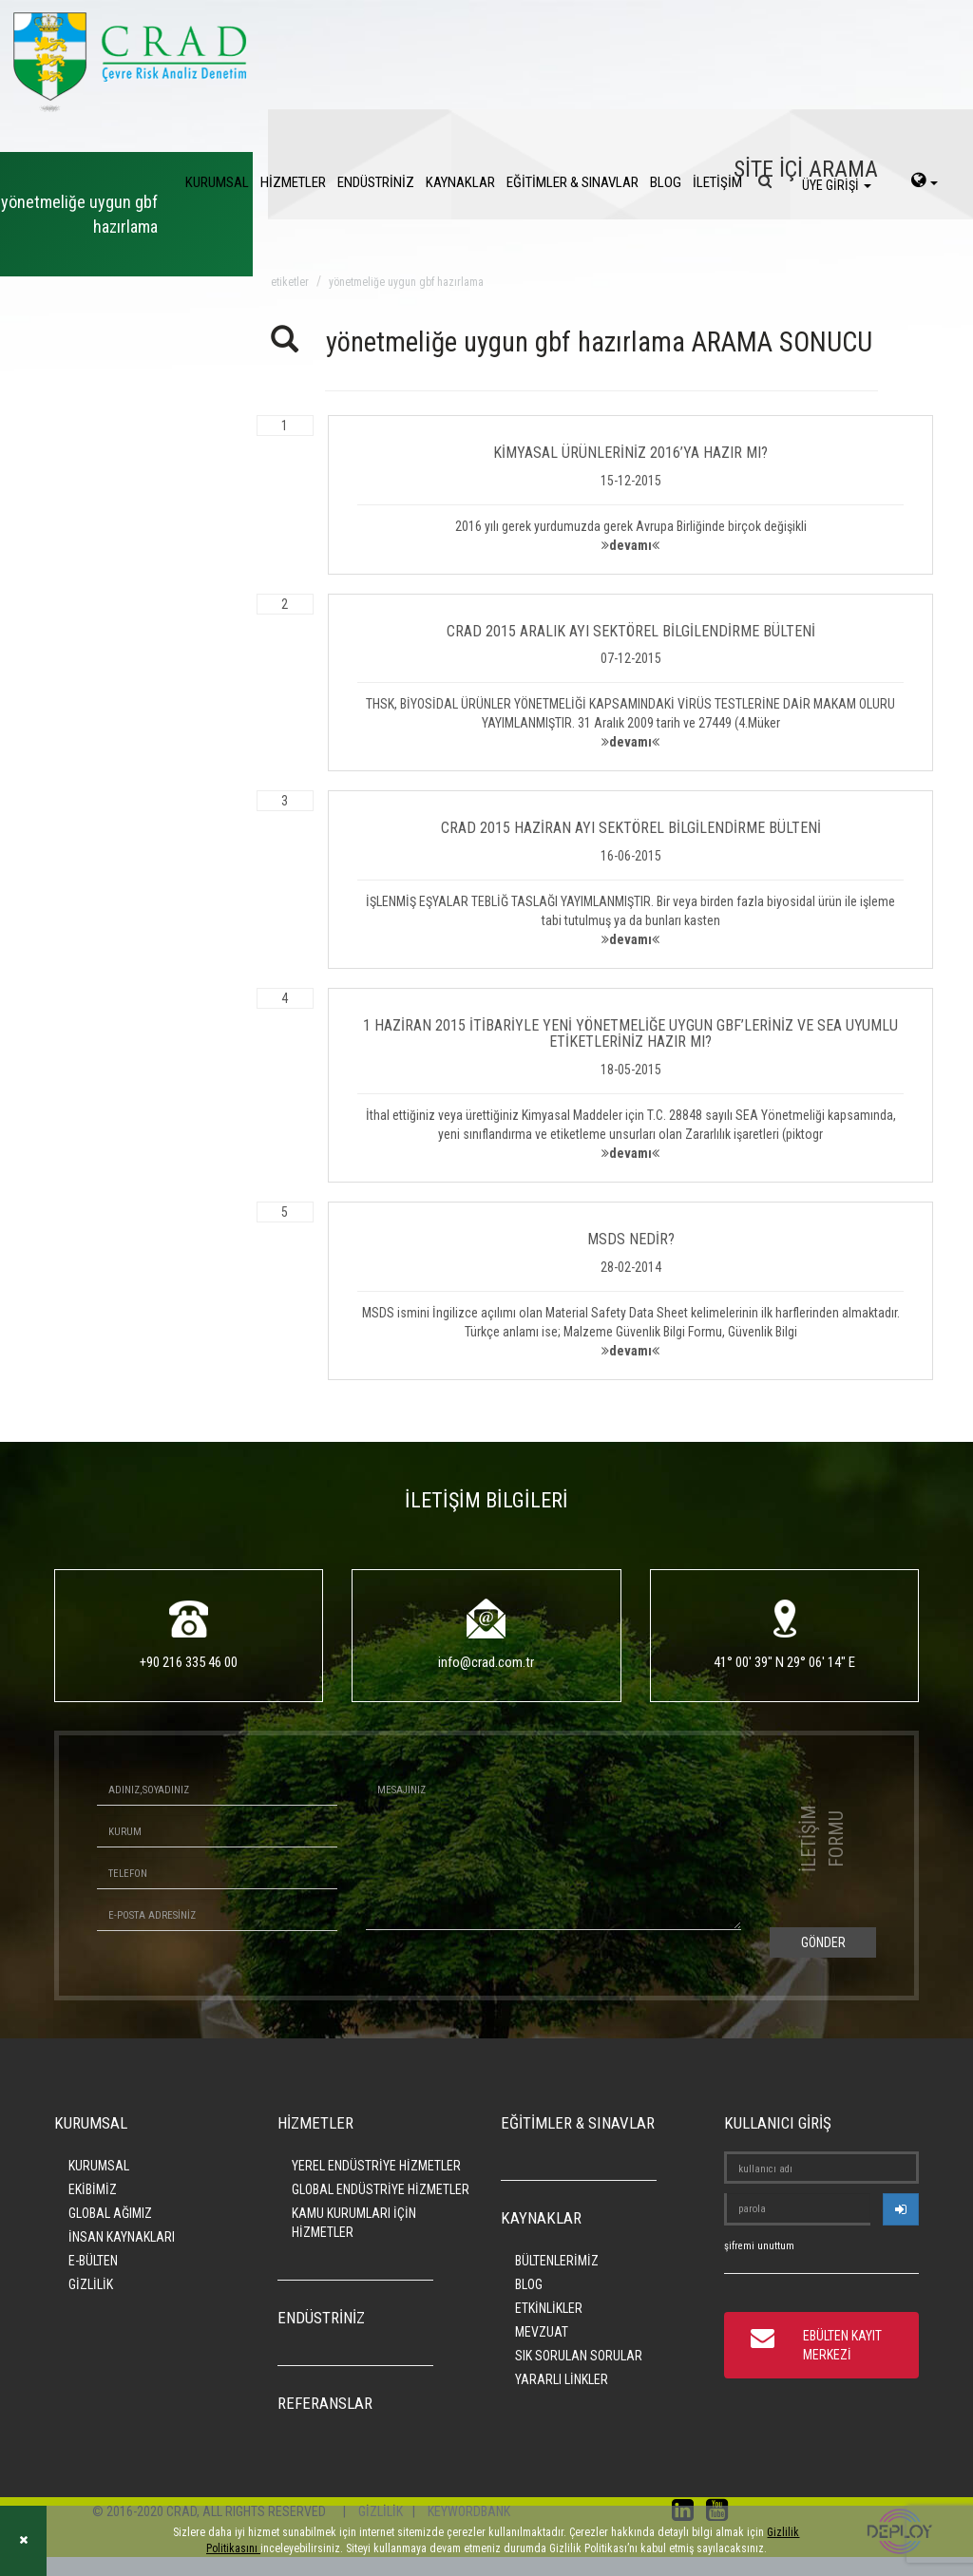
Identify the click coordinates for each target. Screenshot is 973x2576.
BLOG (665, 182)
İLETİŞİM (717, 182)
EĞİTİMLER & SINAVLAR (572, 182)
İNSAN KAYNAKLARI (121, 2237)
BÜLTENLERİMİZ (557, 2260)
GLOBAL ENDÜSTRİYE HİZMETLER (380, 2189)
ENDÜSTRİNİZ (375, 182)
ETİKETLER (290, 282)
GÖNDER (823, 1942)
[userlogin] (901, 2209)
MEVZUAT (541, 2331)
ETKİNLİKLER (548, 2308)
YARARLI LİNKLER (561, 2379)
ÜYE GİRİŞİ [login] (836, 185)
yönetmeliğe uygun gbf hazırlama (406, 282)
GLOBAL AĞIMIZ (110, 2213)
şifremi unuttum (759, 2246)
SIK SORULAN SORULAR (578, 2355)
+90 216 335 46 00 (189, 1662)
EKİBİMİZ (92, 2189)
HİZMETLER (293, 182)
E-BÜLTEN (93, 2260)
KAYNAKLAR (460, 182)
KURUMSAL (217, 182)
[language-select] (924, 182)
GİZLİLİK (90, 2284)
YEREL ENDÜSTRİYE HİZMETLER (376, 2165)
